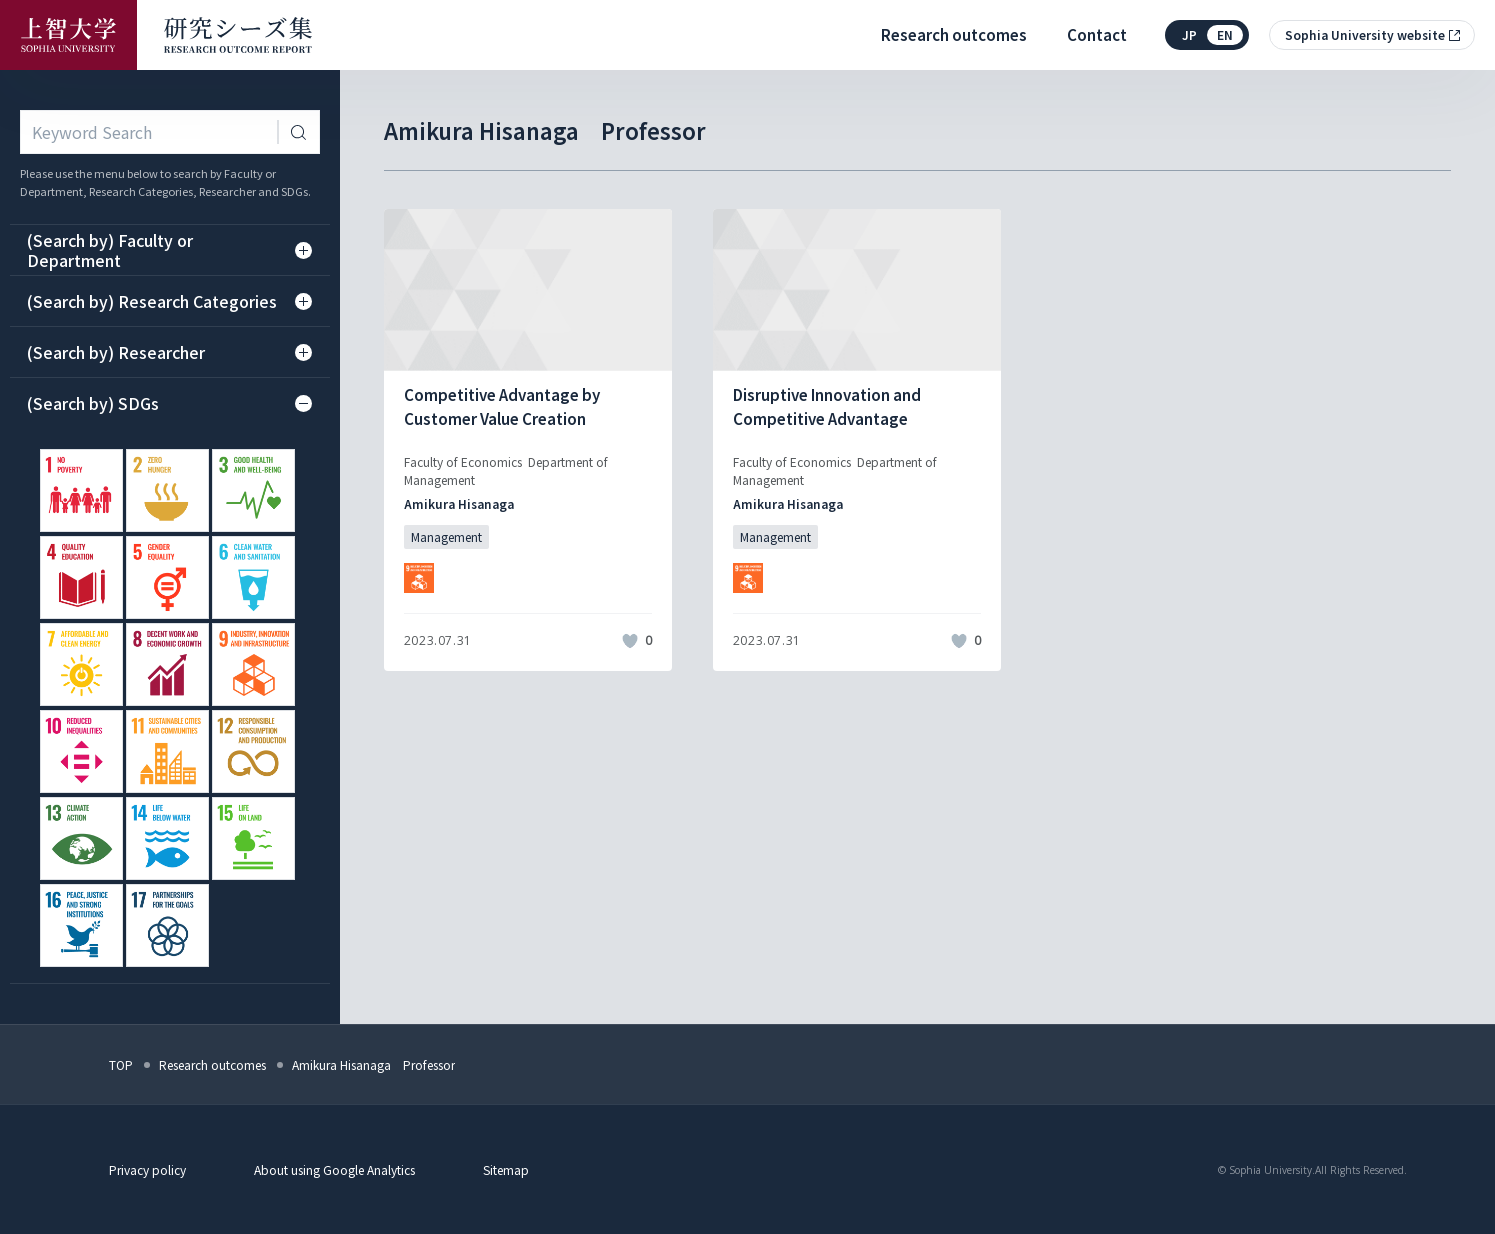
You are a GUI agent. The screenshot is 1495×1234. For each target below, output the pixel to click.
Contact (1097, 34)
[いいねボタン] (630, 641)
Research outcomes (954, 34)
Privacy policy (147, 1169)
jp (1189, 34)
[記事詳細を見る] (528, 440)
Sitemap (506, 1169)
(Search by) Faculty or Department (169, 250)
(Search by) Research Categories (169, 301)
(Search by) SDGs (169, 403)
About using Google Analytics (334, 1169)
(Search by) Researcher (169, 352)
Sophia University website (1365, 34)
